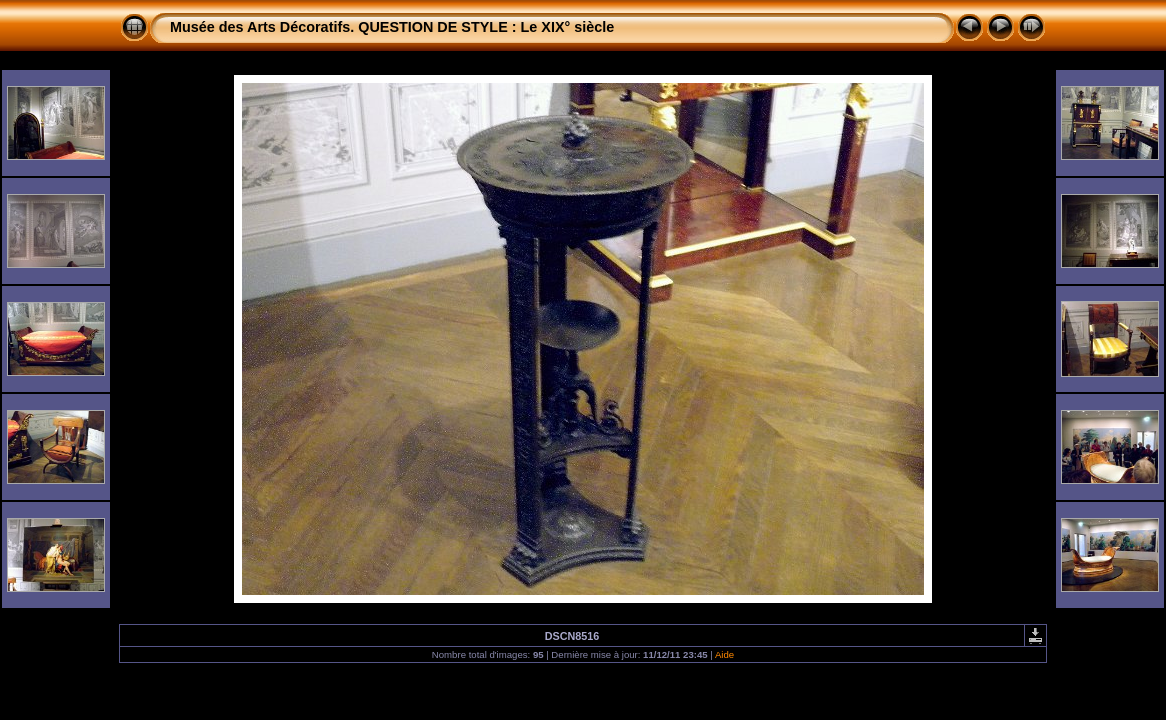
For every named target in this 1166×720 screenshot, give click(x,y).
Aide (724, 654)
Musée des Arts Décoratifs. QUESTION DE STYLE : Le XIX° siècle (392, 27)
